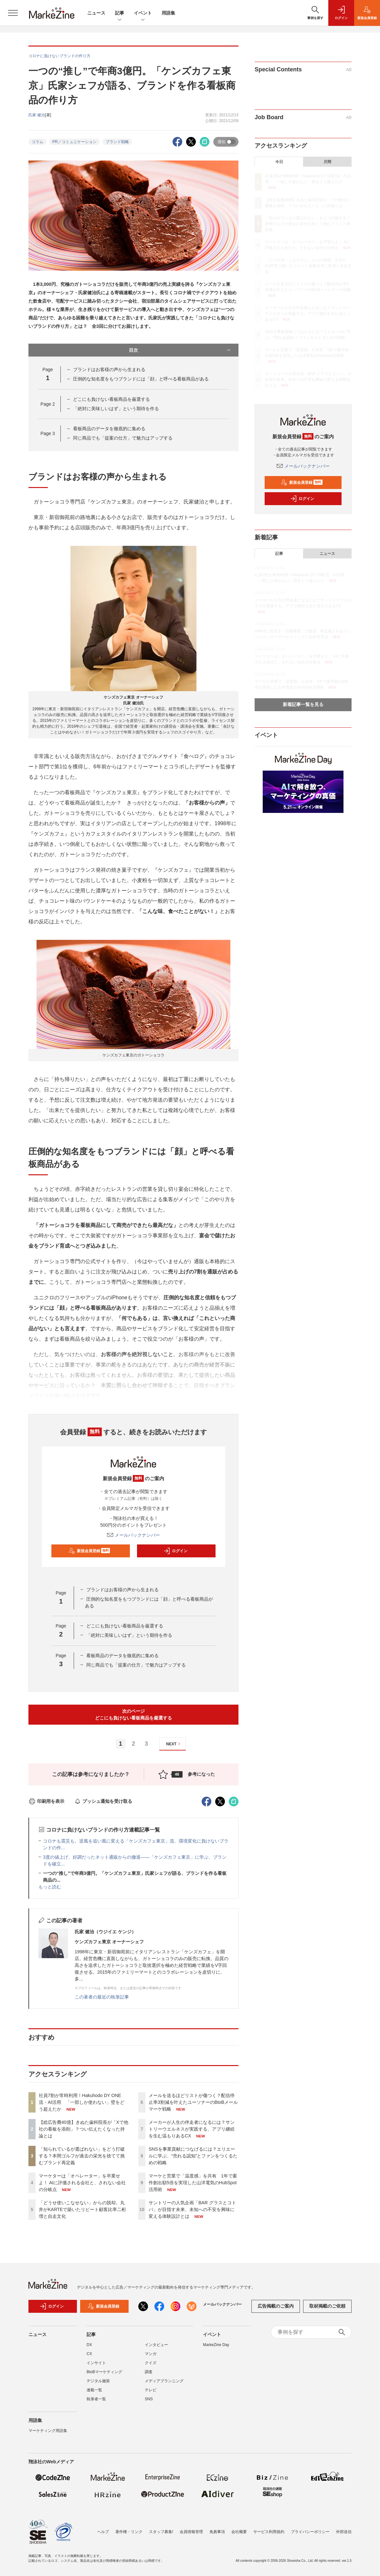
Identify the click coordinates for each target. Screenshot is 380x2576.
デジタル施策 (98, 2385)
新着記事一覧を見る (303, 704)
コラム (37, 142)
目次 (180, 350)
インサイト (96, 2366)
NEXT (174, 1744)
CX (89, 2357)
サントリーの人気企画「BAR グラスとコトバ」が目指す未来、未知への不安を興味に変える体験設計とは (192, 2209)
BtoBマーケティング (104, 2375)
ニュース (96, 13)
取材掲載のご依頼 (327, 2310)
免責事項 (217, 2531)
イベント (143, 13)
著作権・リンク (128, 2531)
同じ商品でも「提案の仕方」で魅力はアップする (123, 438)
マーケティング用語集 (47, 2434)
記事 (119, 13)
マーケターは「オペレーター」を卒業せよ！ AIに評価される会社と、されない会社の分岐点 (82, 2182)
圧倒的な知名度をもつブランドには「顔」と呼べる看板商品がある (141, 378)
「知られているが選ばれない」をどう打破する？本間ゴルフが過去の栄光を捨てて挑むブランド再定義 (82, 2155)
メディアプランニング (164, 2385)
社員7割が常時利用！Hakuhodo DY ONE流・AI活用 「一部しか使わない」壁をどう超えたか (81, 2102)
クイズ (150, 2366)
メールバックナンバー (133, 1535)
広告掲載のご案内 (276, 2310)
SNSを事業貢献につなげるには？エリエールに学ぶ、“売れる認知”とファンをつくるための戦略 (193, 2155)
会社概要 (239, 2531)
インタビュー (156, 2348)
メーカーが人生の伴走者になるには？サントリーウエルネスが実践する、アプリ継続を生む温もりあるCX (192, 2129)
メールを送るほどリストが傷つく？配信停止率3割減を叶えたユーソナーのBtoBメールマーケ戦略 (193, 2102)
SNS (149, 2403)
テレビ (150, 2394)
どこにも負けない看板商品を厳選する (111, 399)
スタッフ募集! (161, 2531)
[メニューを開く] (13, 13)
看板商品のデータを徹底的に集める (109, 428)
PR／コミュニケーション (74, 142)
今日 (279, 162)
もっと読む (49, 1886)
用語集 (168, 13)
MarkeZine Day (216, 2348)
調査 (149, 2375)
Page (47, 404)
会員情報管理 (191, 2531)
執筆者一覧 (96, 2403)
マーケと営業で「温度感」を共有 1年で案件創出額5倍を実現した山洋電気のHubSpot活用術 (193, 2182)
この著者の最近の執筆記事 (102, 1997)
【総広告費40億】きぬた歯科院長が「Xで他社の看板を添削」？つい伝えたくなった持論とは (83, 2129)
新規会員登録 (89, 1551)
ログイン (175, 1551)
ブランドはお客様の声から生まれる (109, 369)
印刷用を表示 (46, 1801)
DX (89, 2348)
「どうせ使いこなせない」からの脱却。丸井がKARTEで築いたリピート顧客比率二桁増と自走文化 (82, 2209)
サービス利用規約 (268, 2531)
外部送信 (344, 2531)
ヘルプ (103, 2531)
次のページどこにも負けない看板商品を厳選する (133, 1714)
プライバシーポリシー (310, 2531)
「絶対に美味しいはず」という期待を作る (116, 408)
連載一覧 (94, 2394)
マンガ (150, 2357)
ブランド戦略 (117, 142)
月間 (327, 162)
